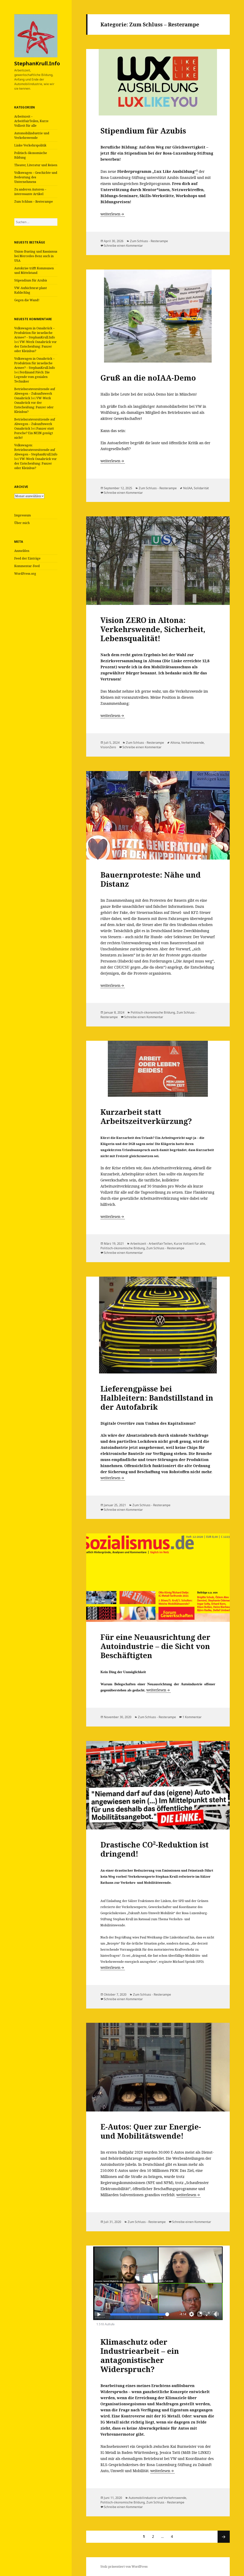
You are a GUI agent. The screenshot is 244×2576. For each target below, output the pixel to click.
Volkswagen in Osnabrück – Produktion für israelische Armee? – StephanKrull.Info (34, 332)
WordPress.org (25, 573)
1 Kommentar (192, 1717)
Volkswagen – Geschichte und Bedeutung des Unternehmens (35, 177)
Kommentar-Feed (27, 566)
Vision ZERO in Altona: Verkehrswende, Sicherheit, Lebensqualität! (152, 629)
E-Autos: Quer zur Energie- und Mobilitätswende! (150, 2131)
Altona (175, 742)
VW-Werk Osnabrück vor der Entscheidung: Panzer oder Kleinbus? (35, 346)
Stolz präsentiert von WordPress (124, 2566)
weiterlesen (112, 214)
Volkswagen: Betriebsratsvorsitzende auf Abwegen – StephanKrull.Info (35, 449)
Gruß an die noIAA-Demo (148, 378)
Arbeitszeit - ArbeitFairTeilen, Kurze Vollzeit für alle (167, 1243)
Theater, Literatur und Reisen (35, 165)
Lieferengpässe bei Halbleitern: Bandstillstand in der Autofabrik (156, 1398)
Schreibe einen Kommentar (123, 245)
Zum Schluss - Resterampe (149, 241)
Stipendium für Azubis (30, 280)
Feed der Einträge (27, 558)
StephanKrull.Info (37, 63)
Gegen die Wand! (26, 300)
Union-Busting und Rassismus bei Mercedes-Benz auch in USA (35, 256)
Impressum (22, 515)
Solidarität (201, 488)
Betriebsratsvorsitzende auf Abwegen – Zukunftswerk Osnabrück (34, 393)
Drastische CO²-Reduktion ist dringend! (154, 1849)
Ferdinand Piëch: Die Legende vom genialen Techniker (32, 376)
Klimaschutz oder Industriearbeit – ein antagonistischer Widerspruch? (139, 2355)
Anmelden (21, 551)
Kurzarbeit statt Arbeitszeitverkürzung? (146, 1116)
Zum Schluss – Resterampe (33, 201)
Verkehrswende (192, 742)
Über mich (22, 523)
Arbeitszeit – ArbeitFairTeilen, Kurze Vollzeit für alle (31, 121)
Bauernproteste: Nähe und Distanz (150, 879)
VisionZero (108, 747)
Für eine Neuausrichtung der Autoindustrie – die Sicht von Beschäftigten (155, 1646)
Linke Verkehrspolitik (30, 145)
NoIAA (187, 488)
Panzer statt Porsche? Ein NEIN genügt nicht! (34, 433)
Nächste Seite (224, 2537)
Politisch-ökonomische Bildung (153, 1012)
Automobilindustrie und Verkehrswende (157, 2498)
